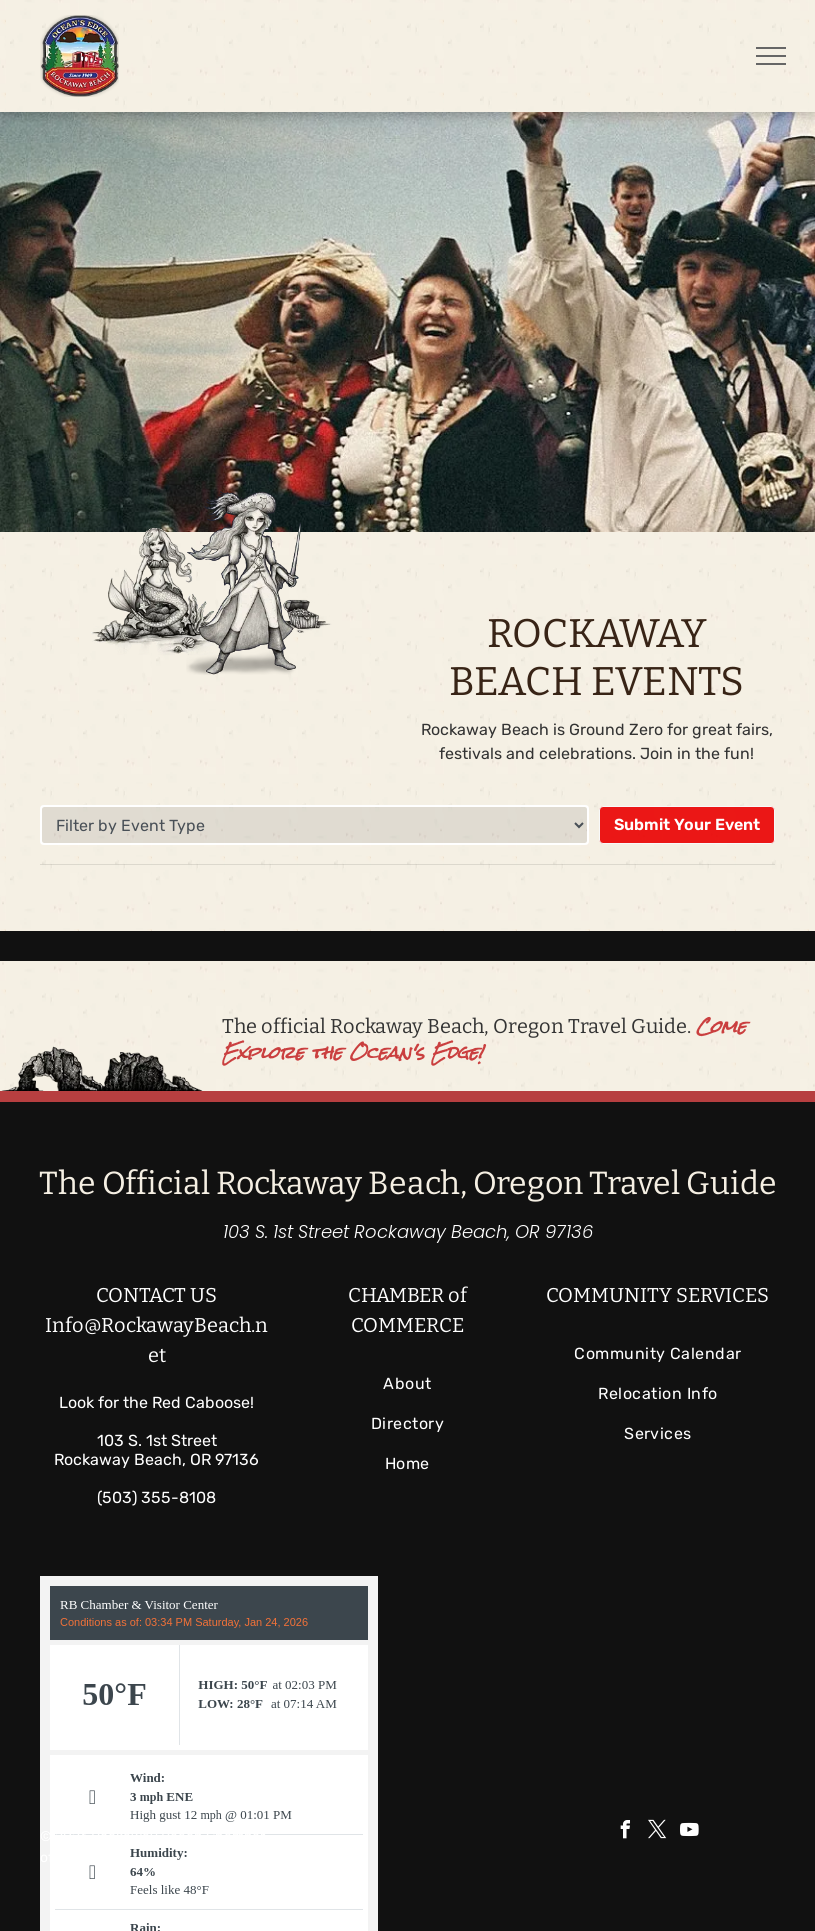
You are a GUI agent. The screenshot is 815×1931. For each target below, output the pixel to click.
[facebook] (626, 1832)
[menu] (771, 56)
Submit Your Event (687, 824)
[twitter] (658, 1832)
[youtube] (690, 1832)
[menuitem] (407, 1384)
